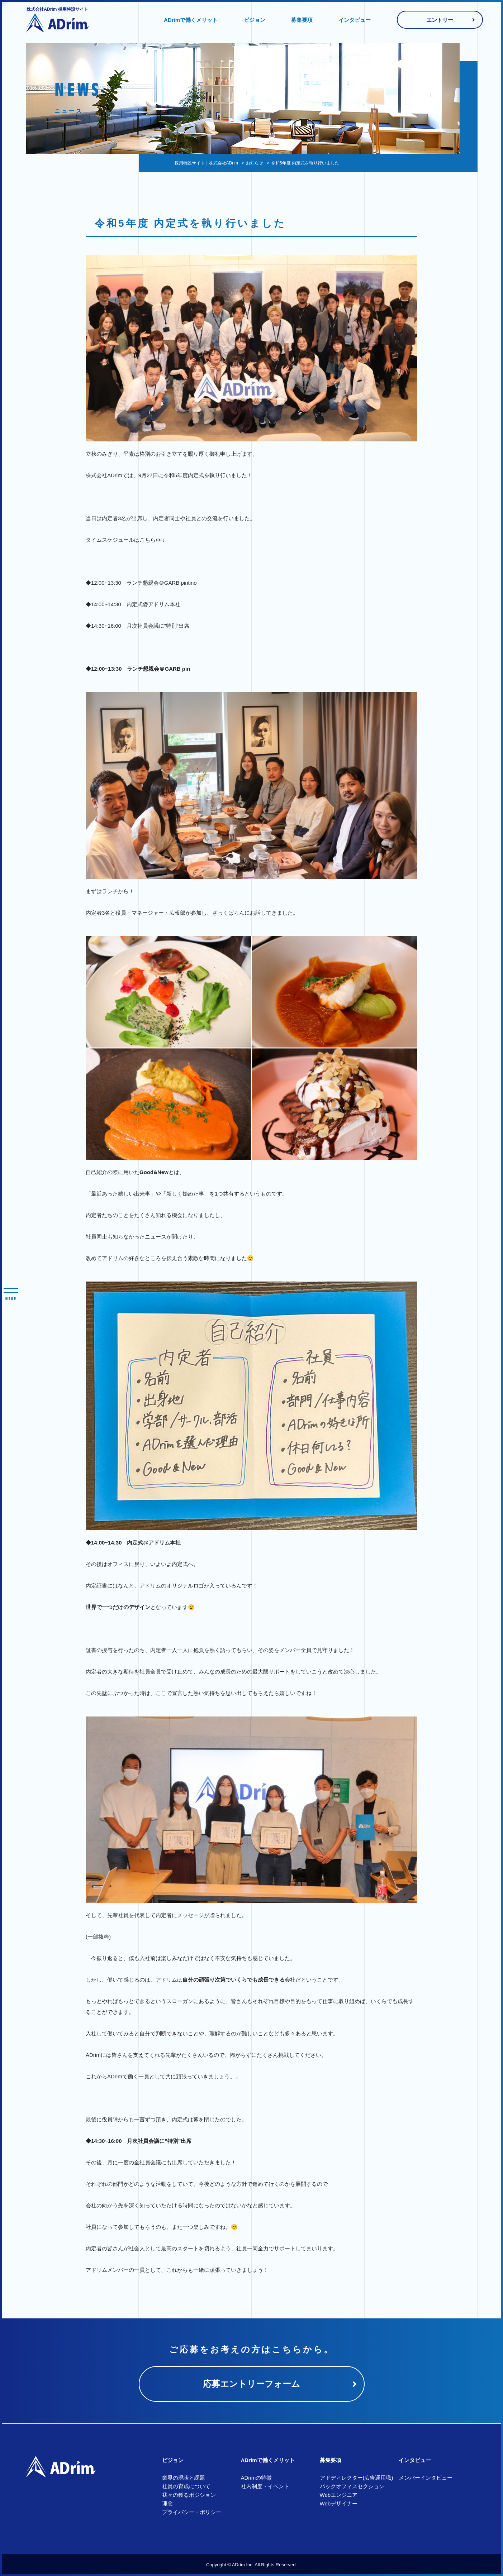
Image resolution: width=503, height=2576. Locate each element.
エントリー (439, 20)
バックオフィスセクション (352, 2486)
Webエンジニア (339, 2495)
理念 (167, 2503)
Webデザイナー (339, 2503)
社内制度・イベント (265, 2486)
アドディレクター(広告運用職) (356, 2478)
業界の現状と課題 (183, 2478)
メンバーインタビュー (425, 2478)
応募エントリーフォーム (251, 2384)
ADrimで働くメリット (191, 20)
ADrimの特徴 (256, 2478)
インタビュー (354, 20)
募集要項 (302, 20)
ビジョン (254, 20)
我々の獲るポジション (189, 2495)
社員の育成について (186, 2486)
